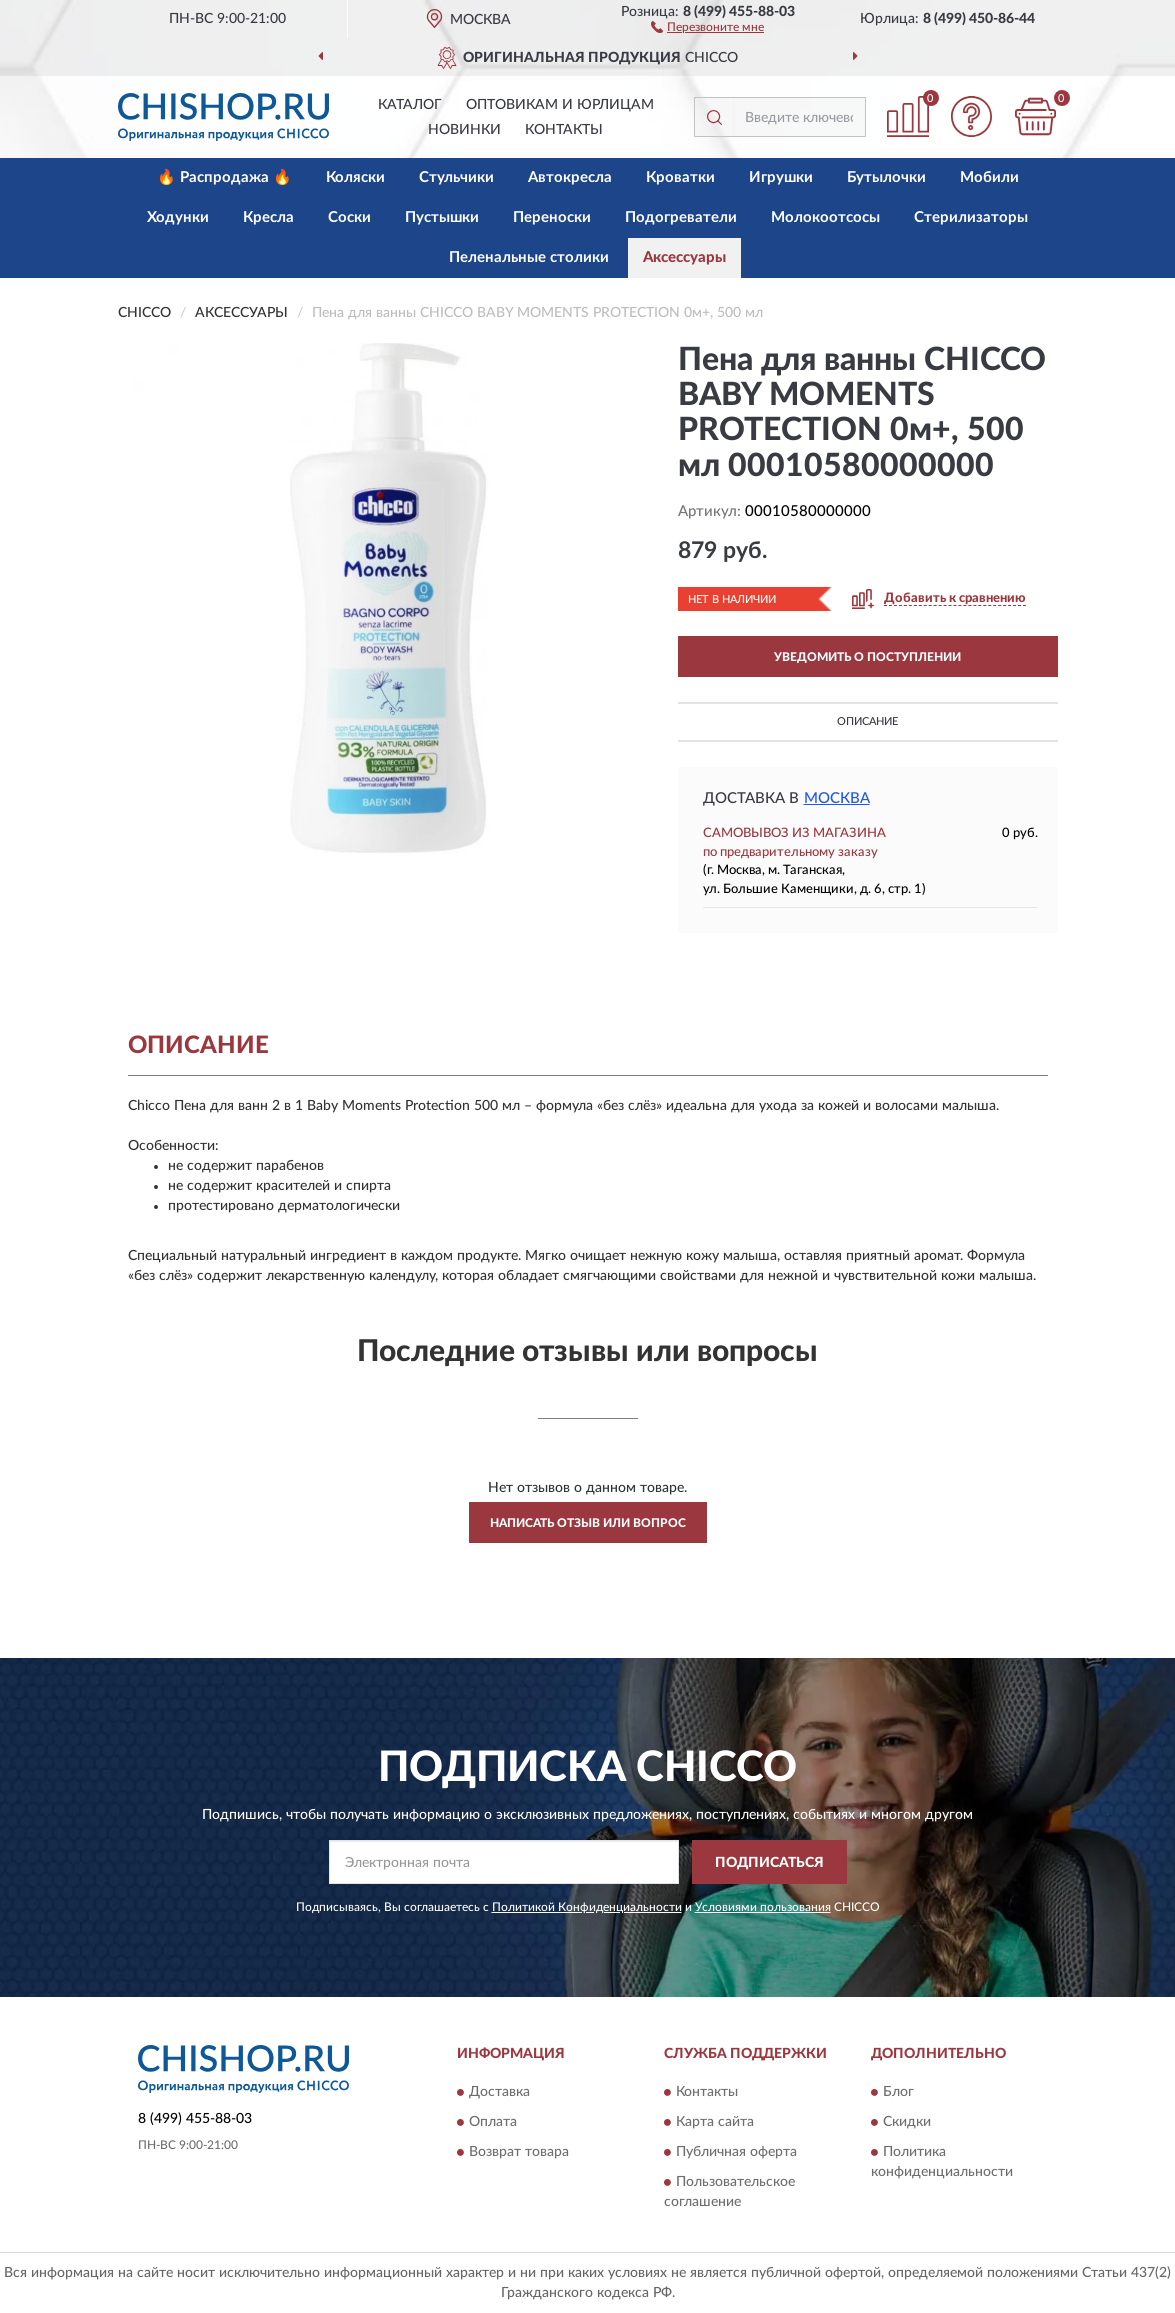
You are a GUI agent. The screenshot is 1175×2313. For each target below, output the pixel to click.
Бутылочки (886, 177)
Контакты (564, 130)
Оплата (493, 2122)
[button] (707, 26)
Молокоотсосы (825, 217)
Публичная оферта (736, 2152)
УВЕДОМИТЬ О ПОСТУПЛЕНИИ (867, 657)
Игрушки (781, 177)
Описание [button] (867, 721)
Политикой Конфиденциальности (587, 1907)
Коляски (355, 177)
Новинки (464, 130)
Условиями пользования (763, 1907)
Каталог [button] (410, 105)
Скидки (907, 2122)
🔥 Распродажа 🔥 (224, 177)
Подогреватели (681, 217)
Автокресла (570, 177)
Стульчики (456, 177)
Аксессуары (684, 257)
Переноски (552, 217)
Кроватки (680, 177)
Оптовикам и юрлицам (560, 105)
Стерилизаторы (971, 217)
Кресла (268, 217)
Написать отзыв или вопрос (588, 1523)
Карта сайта (715, 2122)
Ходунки (178, 217)
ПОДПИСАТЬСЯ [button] (769, 1863)
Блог (898, 2092)
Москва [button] (837, 798)
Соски (349, 217)
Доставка (499, 2092)
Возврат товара (519, 2152)
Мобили (989, 177)
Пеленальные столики (529, 257)
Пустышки (442, 217)
